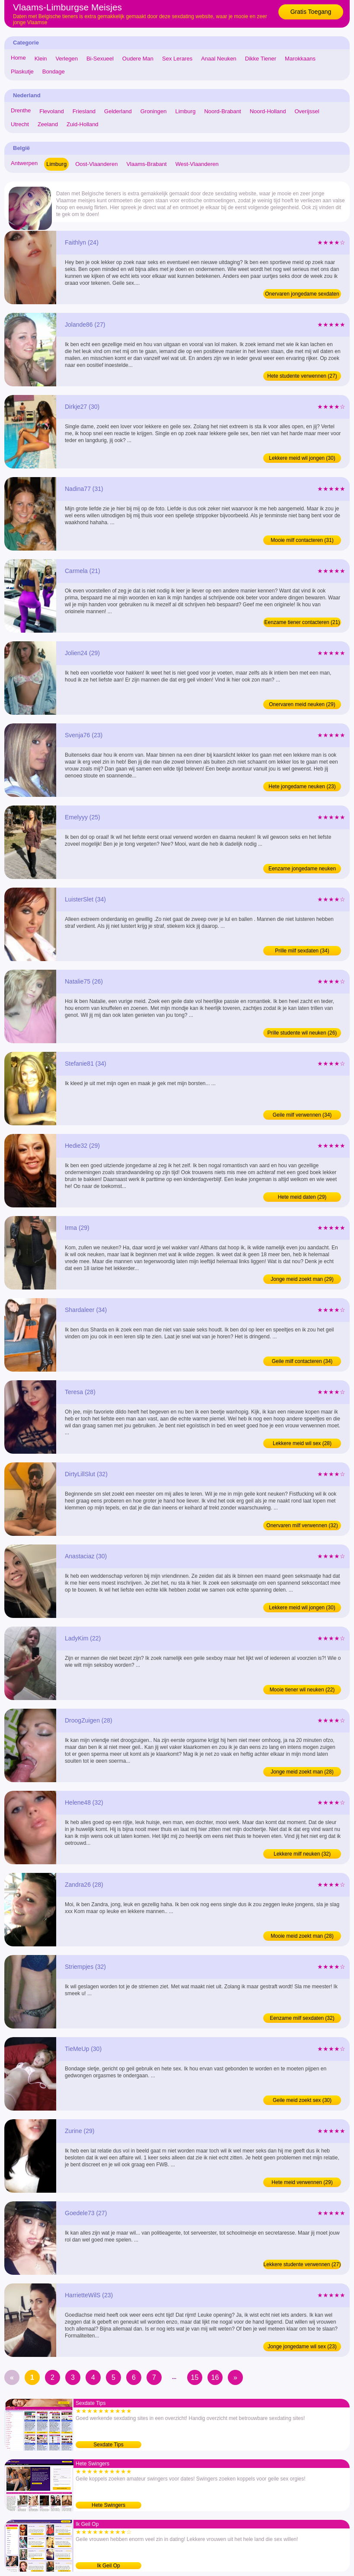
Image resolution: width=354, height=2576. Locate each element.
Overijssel (307, 111)
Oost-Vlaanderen (96, 164)
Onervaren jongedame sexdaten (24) (302, 295)
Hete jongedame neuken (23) (301, 786)
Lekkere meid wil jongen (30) (302, 458)
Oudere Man (137, 58)
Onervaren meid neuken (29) (302, 704)
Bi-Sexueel (100, 58)
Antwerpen (24, 163)
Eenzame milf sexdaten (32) (302, 2018)
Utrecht (20, 124)
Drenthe (21, 110)
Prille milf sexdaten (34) (302, 951)
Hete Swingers (108, 2505)
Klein (41, 58)
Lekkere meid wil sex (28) (302, 1443)
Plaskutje (22, 71)
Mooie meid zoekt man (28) (302, 1936)
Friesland (84, 111)
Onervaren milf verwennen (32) (302, 1525)
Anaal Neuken (218, 58)
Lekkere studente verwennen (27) (302, 2264)
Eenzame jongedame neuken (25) (302, 869)
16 (215, 2377)
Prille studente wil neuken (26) (302, 1033)
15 (195, 2377)
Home (18, 57)
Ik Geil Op (108, 2566)
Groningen (153, 111)
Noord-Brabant (222, 111)
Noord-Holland (268, 111)
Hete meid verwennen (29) (301, 2182)
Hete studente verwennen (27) (302, 376)
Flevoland (51, 111)
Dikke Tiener (260, 58)
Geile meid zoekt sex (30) (302, 2100)
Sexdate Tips (108, 2445)
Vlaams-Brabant (146, 164)
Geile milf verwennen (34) (302, 1115)
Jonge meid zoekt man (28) (302, 1772)
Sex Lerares (177, 58)
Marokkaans (300, 58)
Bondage (53, 71)
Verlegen (67, 58)
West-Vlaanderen (197, 164)
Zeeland (48, 124)
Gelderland (118, 111)
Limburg (185, 111)
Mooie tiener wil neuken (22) (302, 1690)
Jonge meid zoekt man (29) (302, 1279)
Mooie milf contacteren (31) (302, 540)
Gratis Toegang (311, 11)
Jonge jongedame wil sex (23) (302, 2347)
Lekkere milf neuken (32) (302, 1854)
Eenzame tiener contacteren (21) (302, 622)
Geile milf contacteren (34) (302, 1361)
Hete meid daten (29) (302, 1197)
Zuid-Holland (83, 124)
